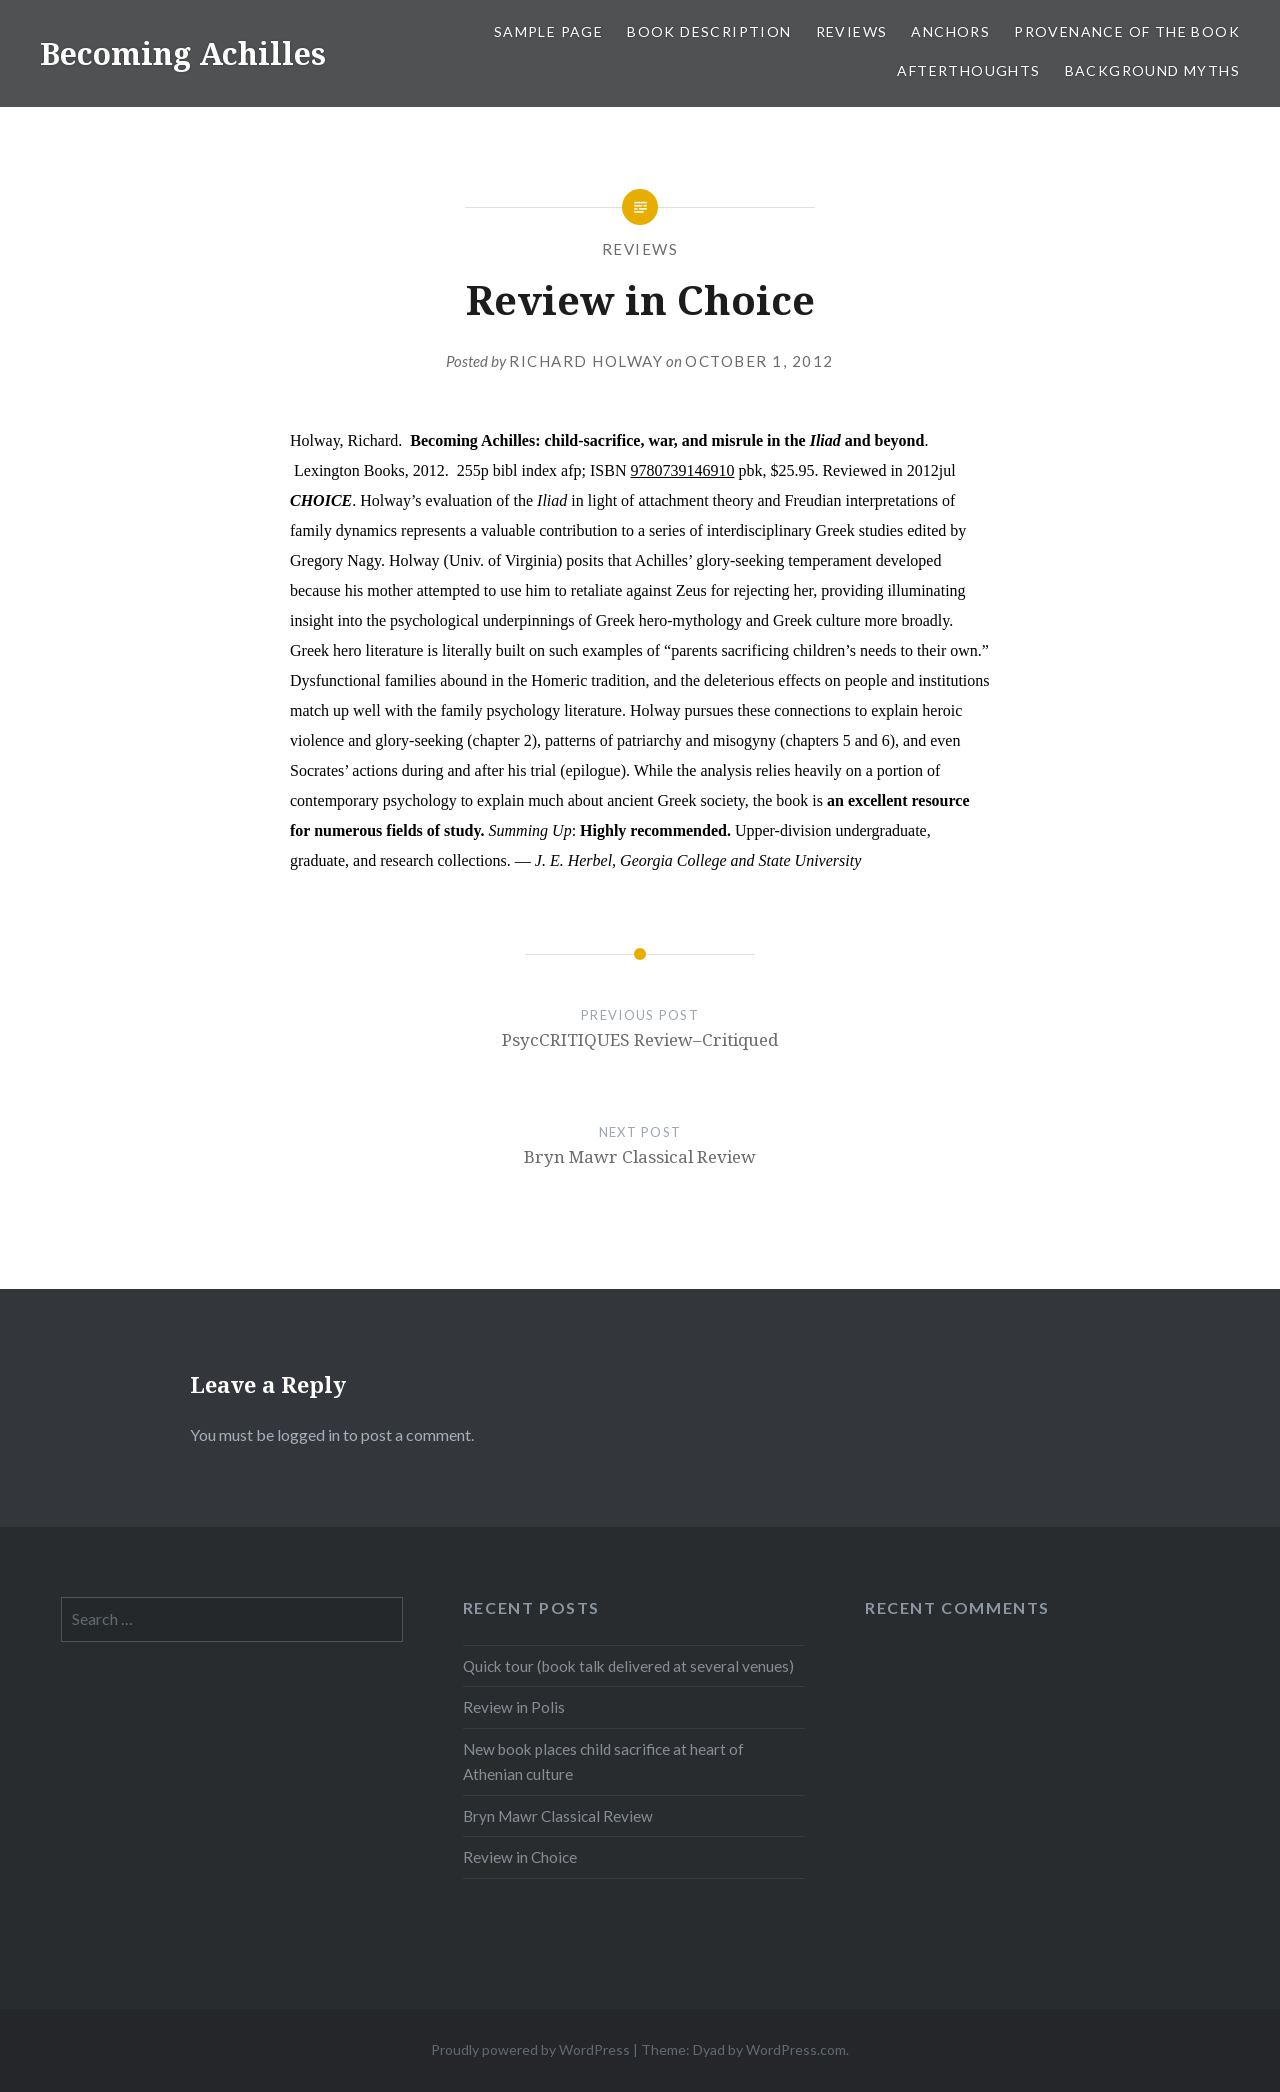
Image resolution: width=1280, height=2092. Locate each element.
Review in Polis (514, 1707)
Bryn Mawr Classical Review (558, 1816)
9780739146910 (682, 470)
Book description (709, 31)
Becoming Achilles (183, 53)
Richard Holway (586, 361)
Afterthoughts (968, 70)
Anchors (950, 31)
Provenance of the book (1127, 31)
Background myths (1152, 70)
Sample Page (548, 31)
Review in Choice (520, 1857)
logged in (308, 1434)
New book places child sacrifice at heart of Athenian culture (603, 1761)
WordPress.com (796, 2049)
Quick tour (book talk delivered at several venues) (628, 1666)
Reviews (852, 31)
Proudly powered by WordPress (530, 2049)
